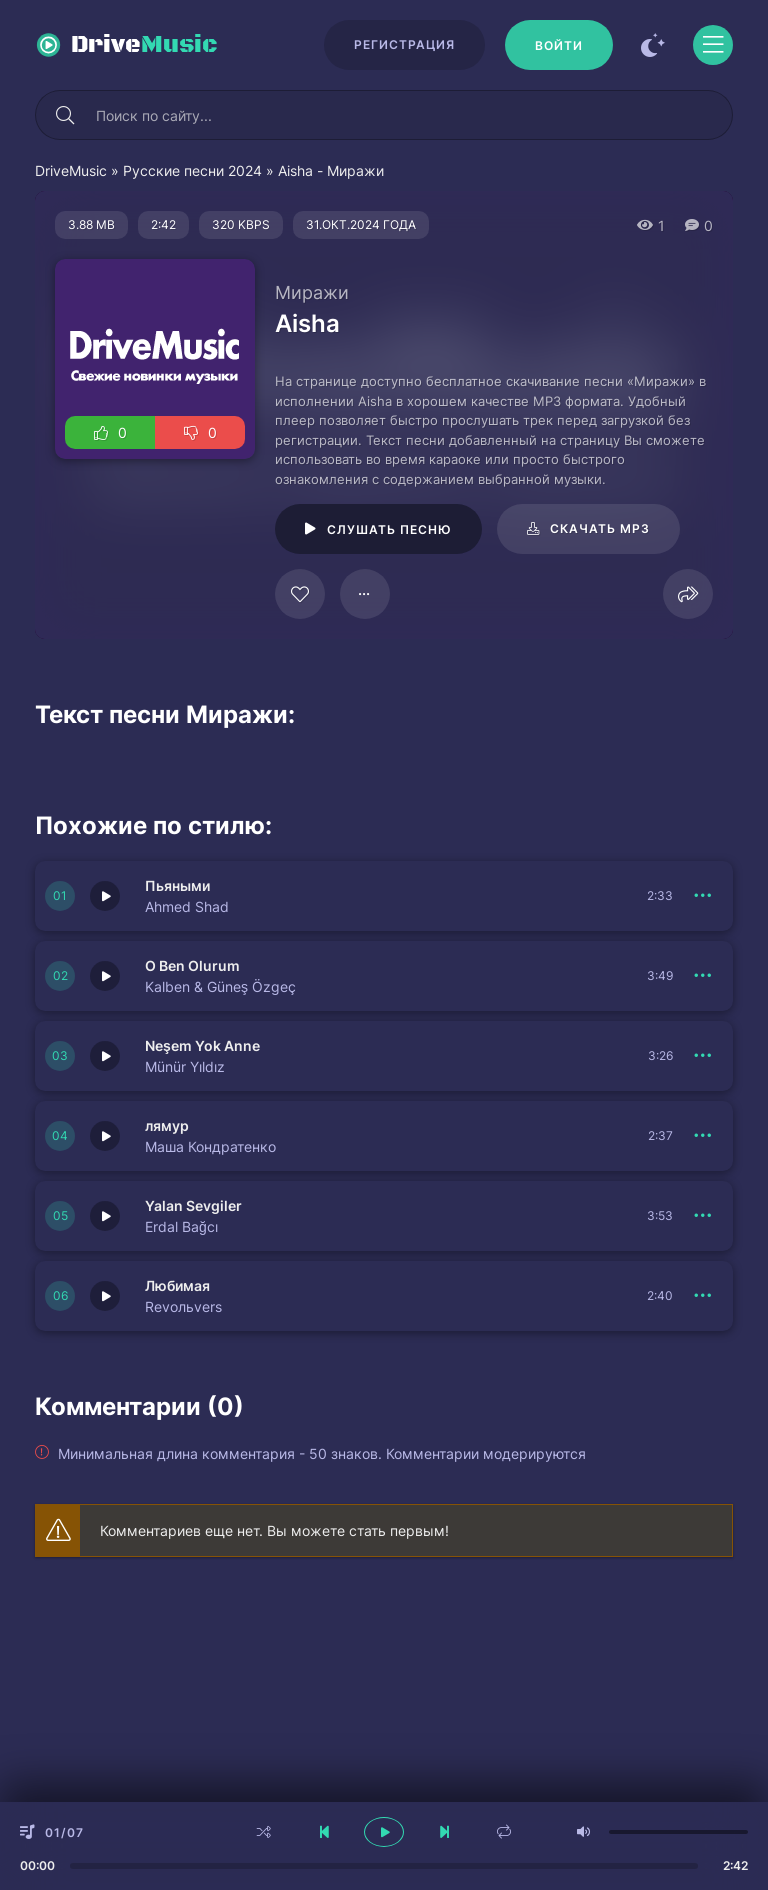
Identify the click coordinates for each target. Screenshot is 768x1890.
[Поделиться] (688, 594)
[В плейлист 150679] (703, 1216)
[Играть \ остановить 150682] (105, 896)
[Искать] (65, 115)
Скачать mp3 (600, 528)
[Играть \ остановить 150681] (105, 976)
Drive (144, 45)
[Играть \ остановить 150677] (105, 1136)
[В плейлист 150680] (703, 1056)
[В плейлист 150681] (703, 976)
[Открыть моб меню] (713, 45)
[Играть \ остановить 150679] (105, 1216)
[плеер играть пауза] (384, 1832)
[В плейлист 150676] (703, 1296)
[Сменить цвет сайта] (653, 45)
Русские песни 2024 (192, 170)
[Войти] (559, 45)
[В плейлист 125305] (365, 594)
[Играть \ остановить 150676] (105, 1296)
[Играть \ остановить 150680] (105, 1056)
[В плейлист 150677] (703, 1136)
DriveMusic (71, 170)
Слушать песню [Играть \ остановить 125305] (389, 529)
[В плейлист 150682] (703, 896)
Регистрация (404, 44)
